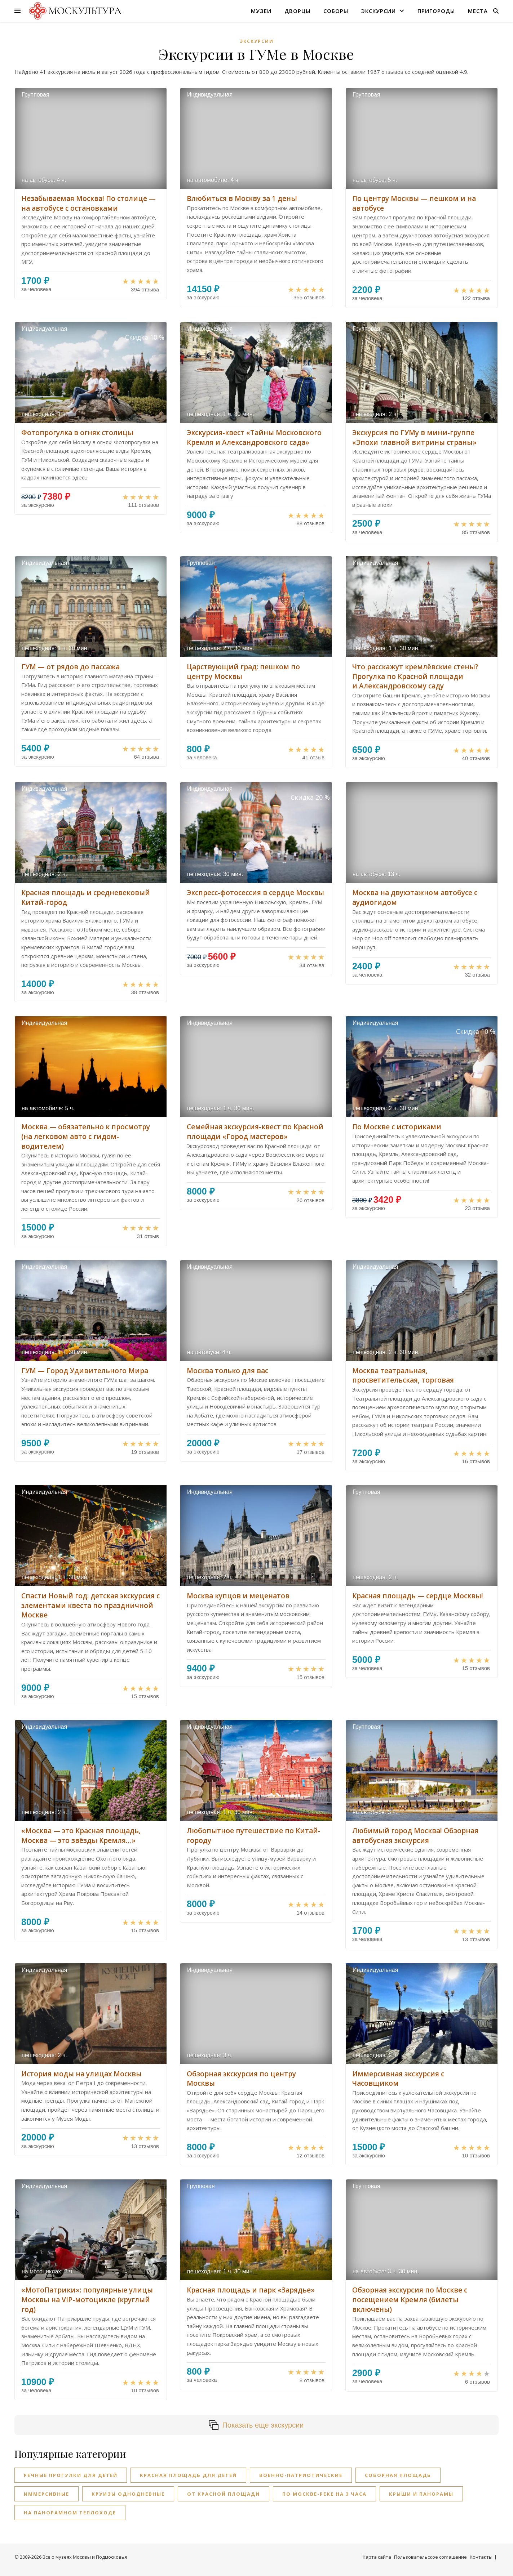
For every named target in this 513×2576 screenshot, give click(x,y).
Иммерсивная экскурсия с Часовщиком (398, 2078)
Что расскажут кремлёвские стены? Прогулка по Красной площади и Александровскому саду (415, 676)
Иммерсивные (46, 2494)
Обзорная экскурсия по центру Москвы (241, 2078)
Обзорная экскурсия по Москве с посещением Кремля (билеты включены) (409, 2299)
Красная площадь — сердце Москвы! (417, 1595)
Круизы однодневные (128, 2494)
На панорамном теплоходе (70, 2512)
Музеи (261, 10)
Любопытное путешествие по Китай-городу (253, 1835)
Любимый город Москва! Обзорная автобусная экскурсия (415, 1835)
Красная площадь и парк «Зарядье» (251, 2290)
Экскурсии (378, 10)
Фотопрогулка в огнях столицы (77, 432)
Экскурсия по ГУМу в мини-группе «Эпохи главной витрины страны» (414, 437)
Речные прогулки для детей (71, 2475)
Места (478, 10)
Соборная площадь (398, 2475)
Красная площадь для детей (188, 2475)
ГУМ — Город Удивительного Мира (84, 1370)
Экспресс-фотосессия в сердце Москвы (255, 892)
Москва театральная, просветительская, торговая (403, 1375)
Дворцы (297, 10)
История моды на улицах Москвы (81, 2074)
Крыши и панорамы (421, 2494)
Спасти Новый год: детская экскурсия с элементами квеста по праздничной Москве (90, 1605)
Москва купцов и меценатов (238, 1595)
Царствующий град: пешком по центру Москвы (243, 671)
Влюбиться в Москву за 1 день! (242, 198)
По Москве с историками (396, 1126)
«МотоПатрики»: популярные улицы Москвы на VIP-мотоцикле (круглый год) (87, 2299)
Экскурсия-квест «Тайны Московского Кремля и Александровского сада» (254, 437)
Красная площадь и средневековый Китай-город (85, 897)
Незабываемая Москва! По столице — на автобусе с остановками (88, 203)
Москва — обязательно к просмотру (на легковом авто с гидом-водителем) (85, 1136)
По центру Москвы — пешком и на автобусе (414, 203)
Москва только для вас (227, 1370)
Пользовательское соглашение (430, 2557)
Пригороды (436, 10)
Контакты (481, 2557)
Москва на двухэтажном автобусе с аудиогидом (414, 897)
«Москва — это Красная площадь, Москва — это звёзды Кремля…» (81, 1835)
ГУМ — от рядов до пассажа (70, 666)
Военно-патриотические (300, 2475)
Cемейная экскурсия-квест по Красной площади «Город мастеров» (255, 1131)
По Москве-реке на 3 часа (324, 2494)
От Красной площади (223, 2494)
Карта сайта (377, 2557)
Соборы (335, 10)
